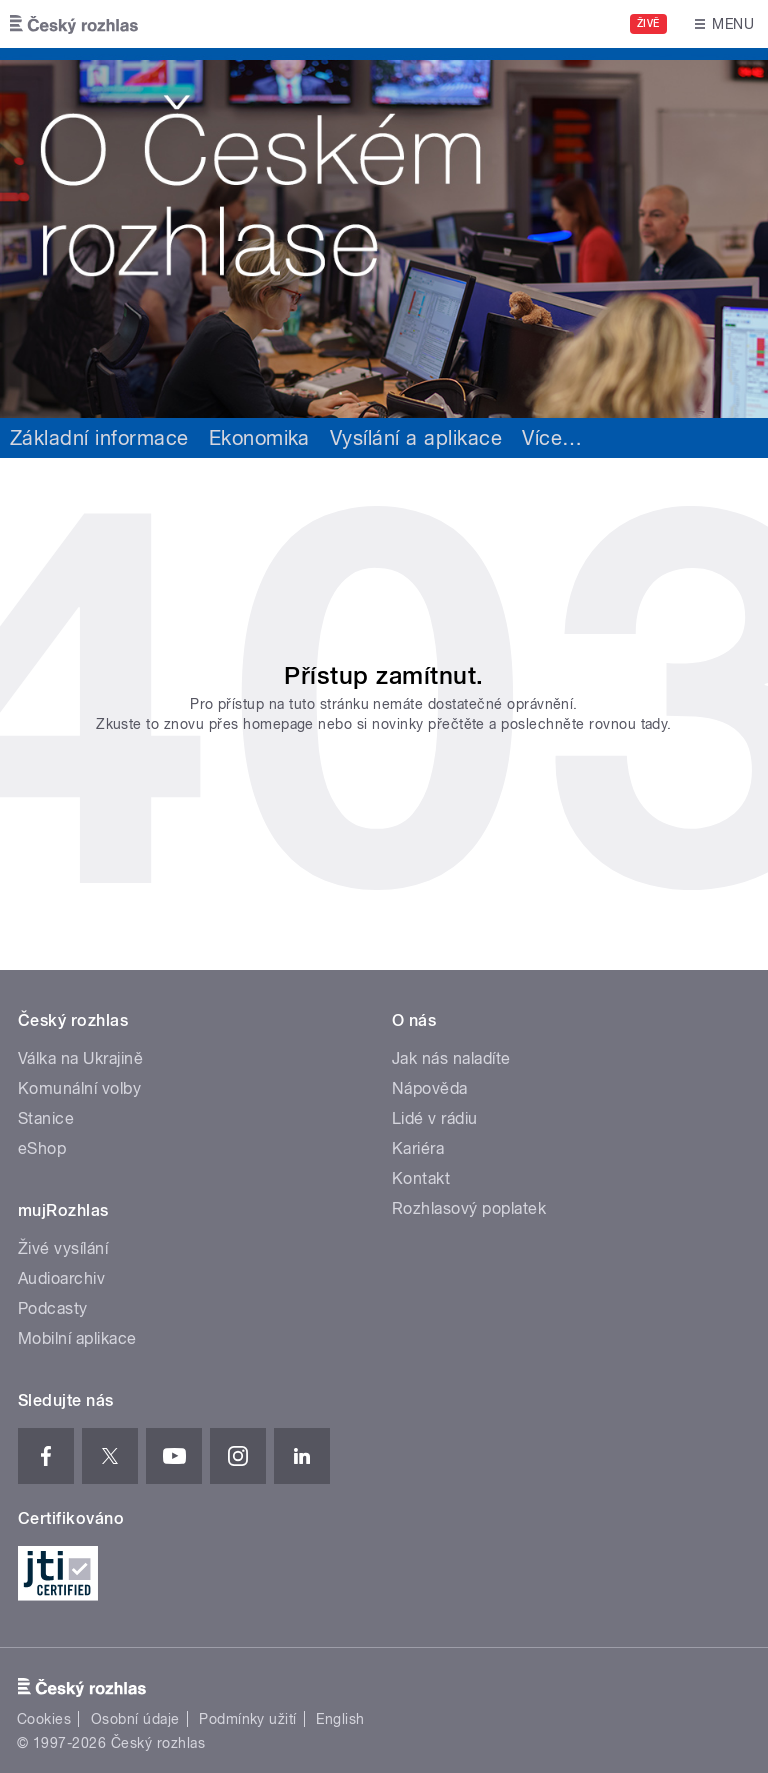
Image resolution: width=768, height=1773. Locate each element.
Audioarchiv (61, 1278)
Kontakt (421, 1178)
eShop (42, 1148)
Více (552, 438)
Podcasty (53, 1308)
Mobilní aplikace (77, 1338)
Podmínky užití (248, 1719)
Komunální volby (79, 1088)
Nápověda (430, 1088)
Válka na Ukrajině (80, 1058)
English (340, 1719)
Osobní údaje (135, 1719)
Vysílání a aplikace (416, 438)
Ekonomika (259, 438)
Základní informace (99, 438)
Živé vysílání (63, 1248)
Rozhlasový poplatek (469, 1208)
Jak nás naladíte (451, 1058)
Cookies (44, 1719)
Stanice (46, 1118)
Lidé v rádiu (435, 1118)
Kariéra (418, 1148)
